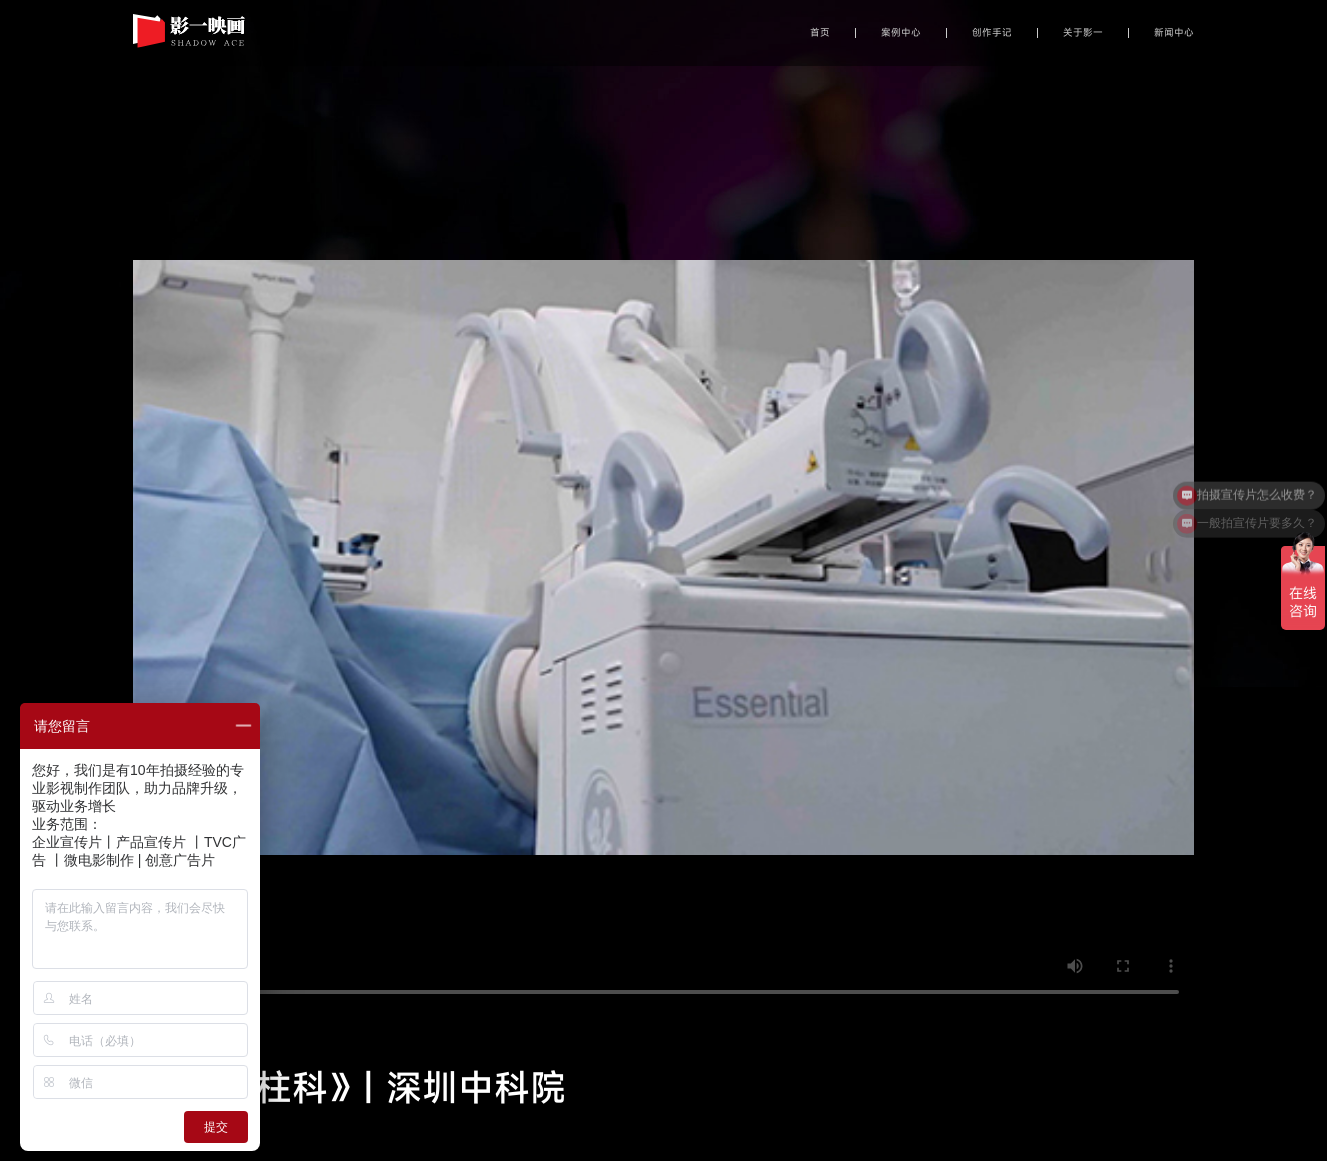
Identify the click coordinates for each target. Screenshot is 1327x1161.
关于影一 (1083, 33)
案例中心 (901, 33)
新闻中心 (1174, 33)
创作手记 (992, 33)
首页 (820, 33)
